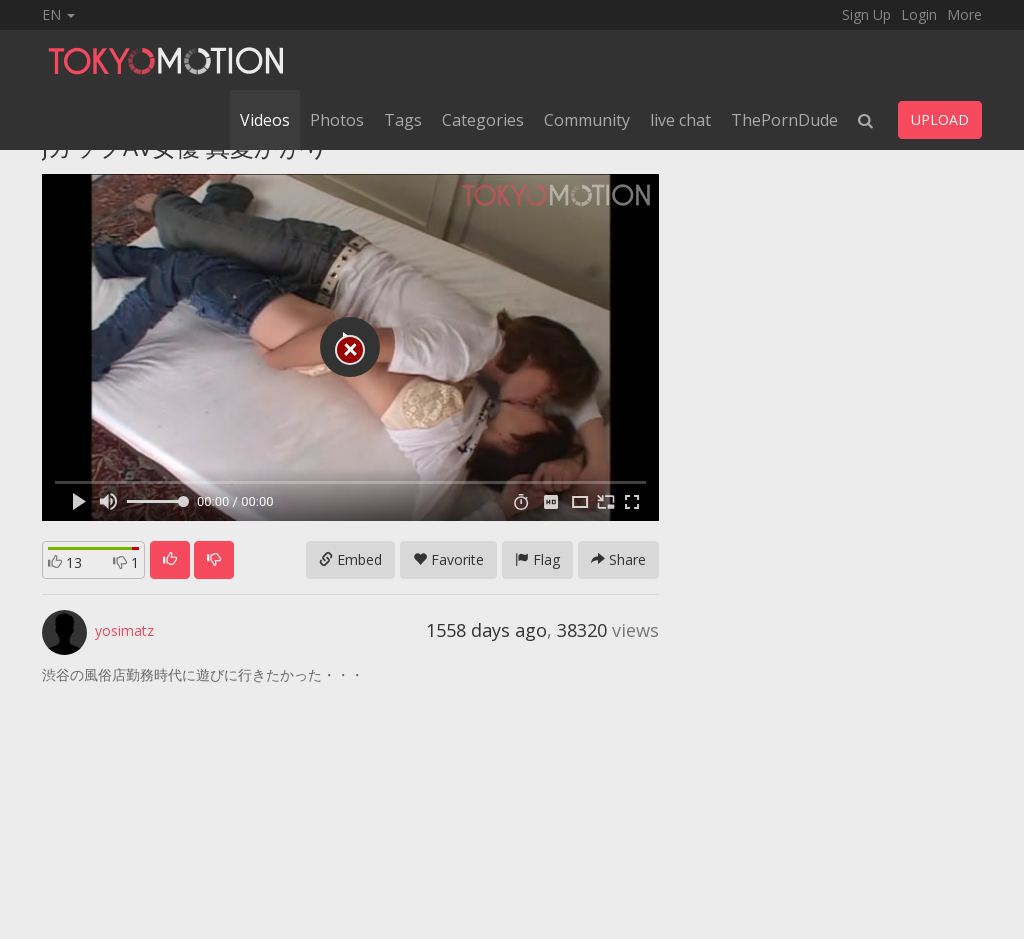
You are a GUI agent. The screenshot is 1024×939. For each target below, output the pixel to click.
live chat (680, 120)
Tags (403, 120)
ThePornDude (784, 120)
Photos (337, 120)
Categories (483, 120)
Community (587, 120)
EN (58, 14)
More (964, 14)
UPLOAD (940, 119)
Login (919, 14)
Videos (265, 120)
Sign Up (866, 14)
